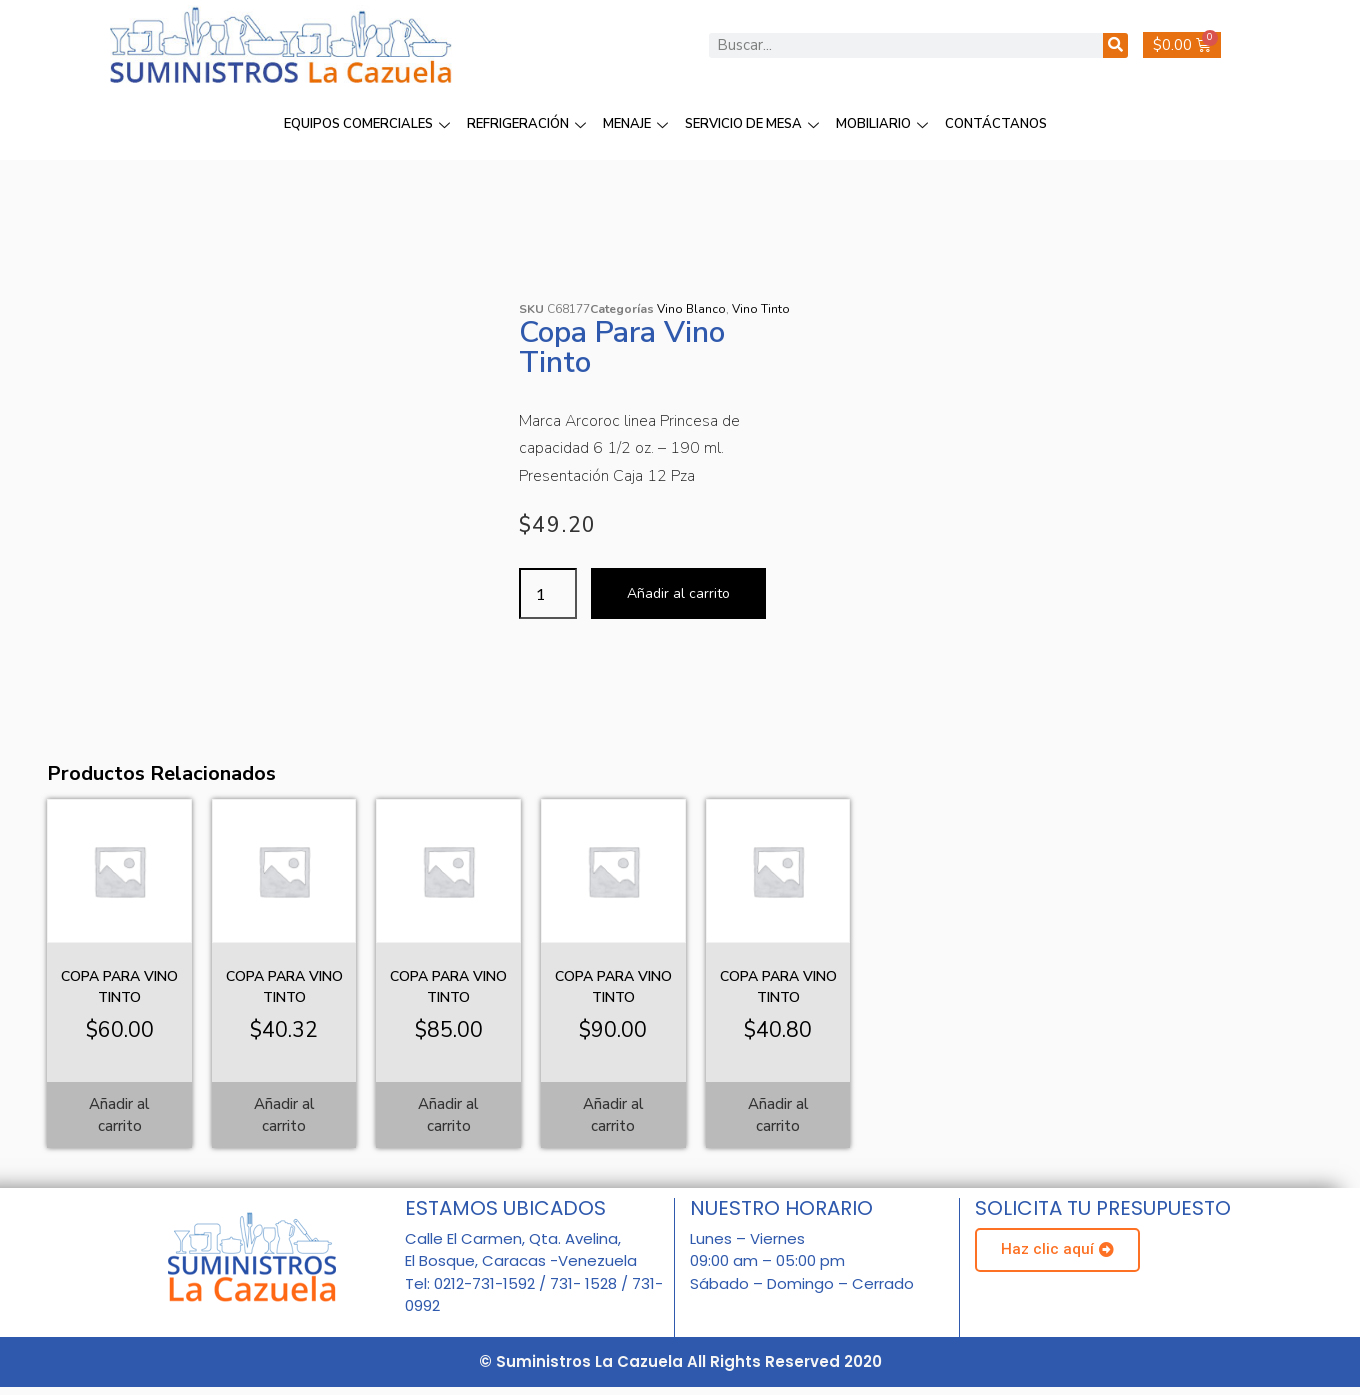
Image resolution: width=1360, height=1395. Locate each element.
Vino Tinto (761, 309)
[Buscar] (1115, 45)
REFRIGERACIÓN (529, 124)
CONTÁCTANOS (996, 124)
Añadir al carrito (678, 593)
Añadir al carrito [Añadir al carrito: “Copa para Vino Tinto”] (119, 1115)
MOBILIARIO (884, 124)
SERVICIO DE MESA (754, 124)
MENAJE (638, 124)
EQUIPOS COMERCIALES (369, 124)
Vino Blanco (691, 309)
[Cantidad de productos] (548, 593)
